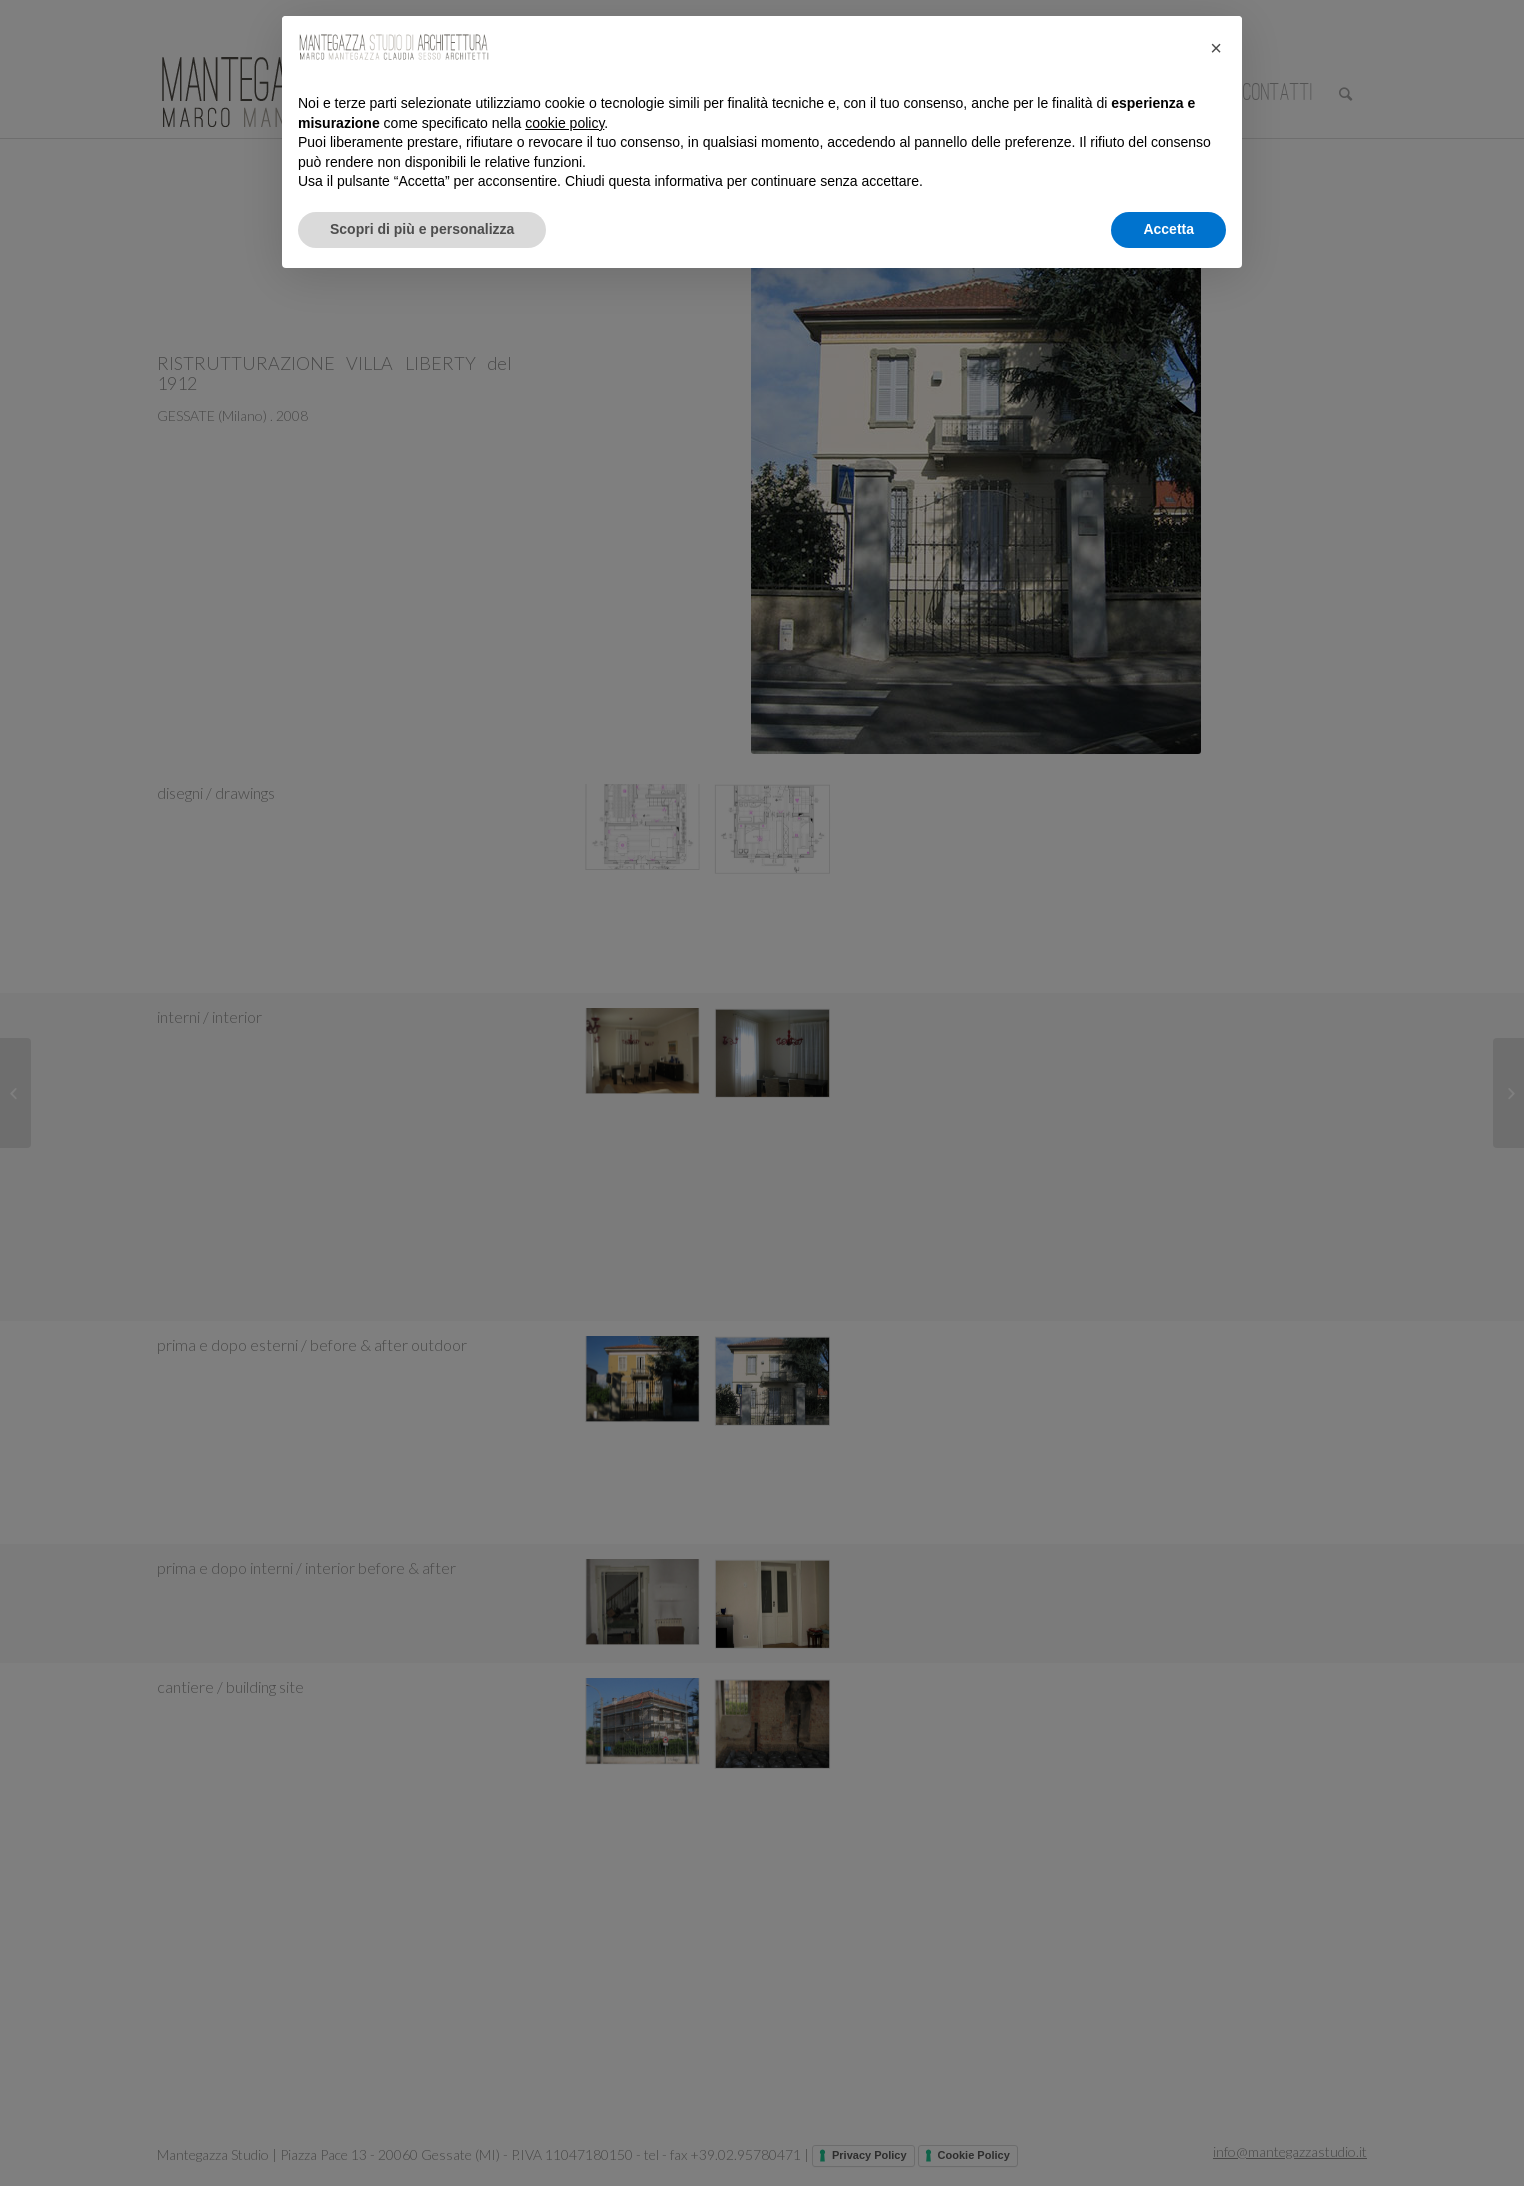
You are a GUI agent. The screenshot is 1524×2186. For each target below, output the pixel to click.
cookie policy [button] (564, 123)
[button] (1216, 48)
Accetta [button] (1168, 229)
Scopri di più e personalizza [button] (422, 229)
